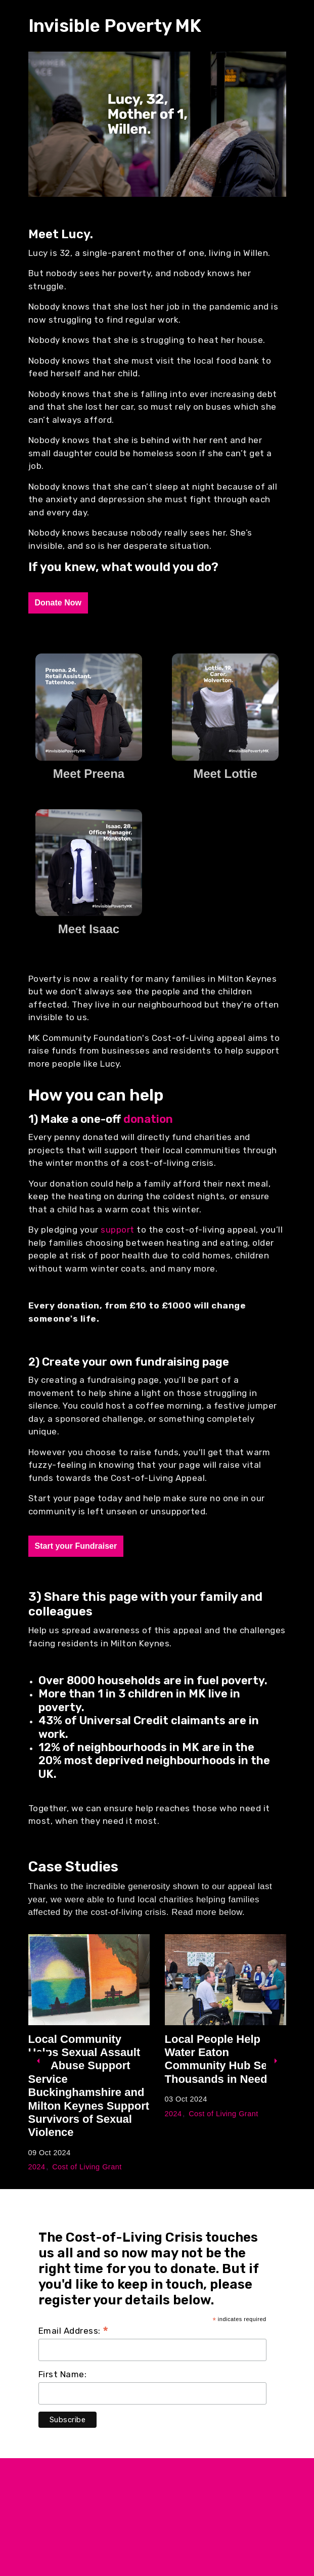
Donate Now (58, 603)
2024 (37, 2167)
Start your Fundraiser (76, 1546)
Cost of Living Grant (87, 2167)
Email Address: (73, 2331)
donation (148, 1119)
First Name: (62, 2374)
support (119, 1230)
